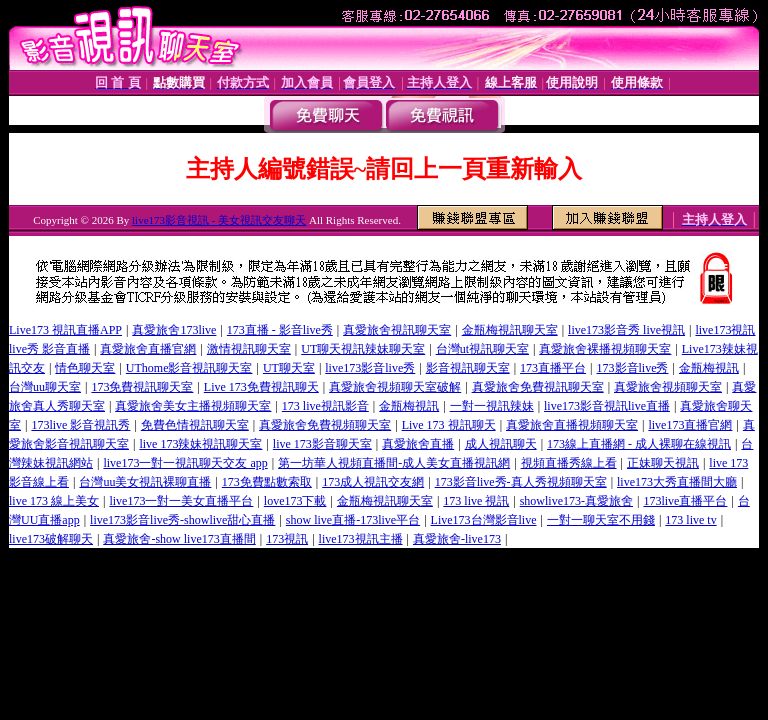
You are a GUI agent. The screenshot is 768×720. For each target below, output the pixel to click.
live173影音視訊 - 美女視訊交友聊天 (219, 220)
